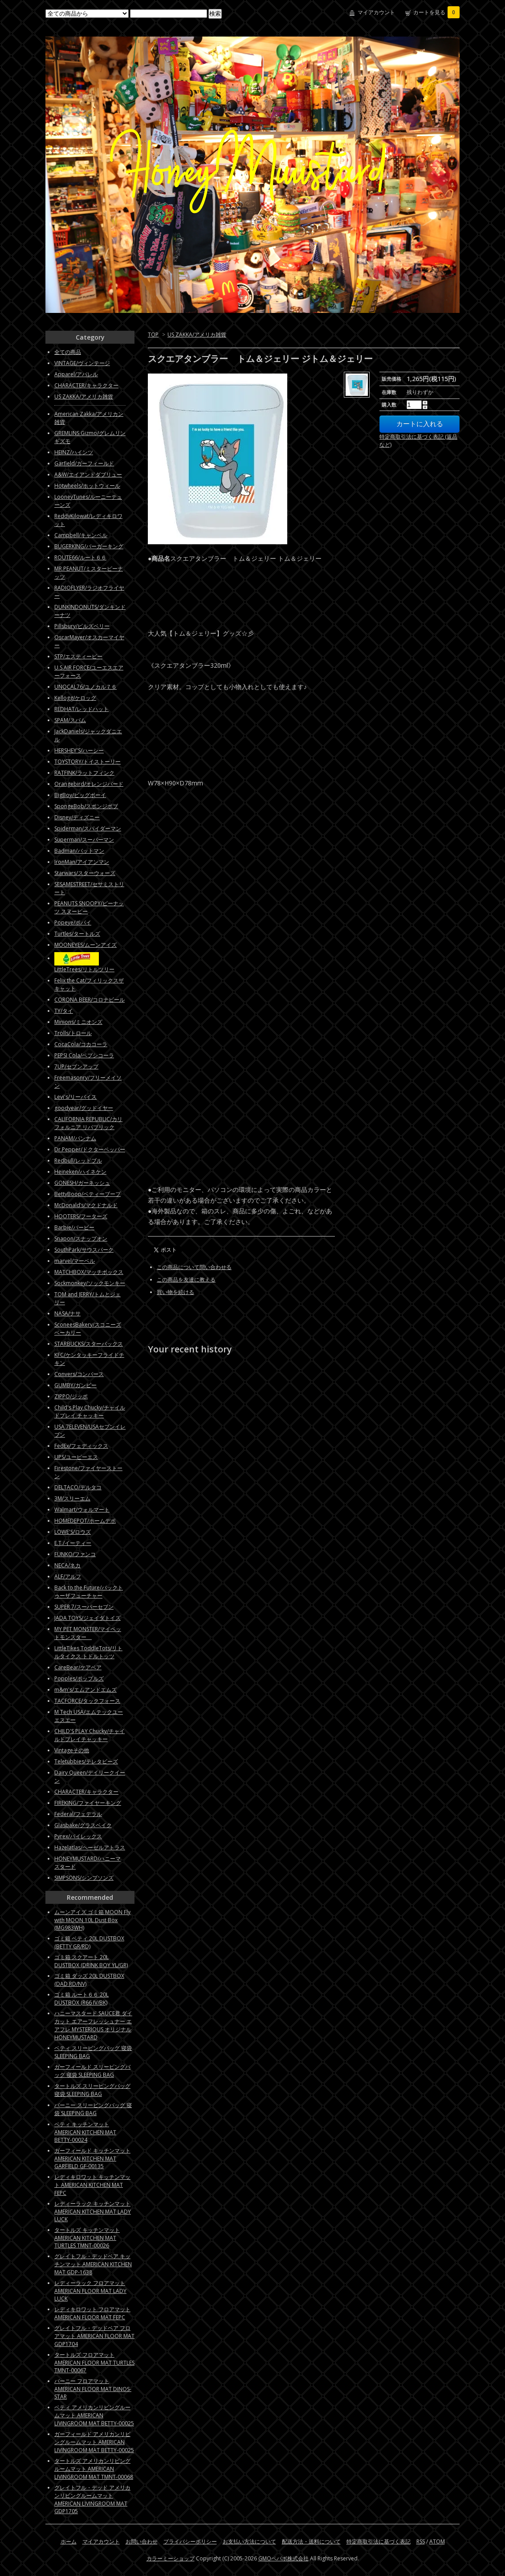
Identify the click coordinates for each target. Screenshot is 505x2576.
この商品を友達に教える (186, 1279)
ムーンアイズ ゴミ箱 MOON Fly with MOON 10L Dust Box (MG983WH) (92, 1919)
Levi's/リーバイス (75, 1097)
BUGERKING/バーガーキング (88, 546)
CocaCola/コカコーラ (80, 1044)
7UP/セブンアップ (76, 1066)
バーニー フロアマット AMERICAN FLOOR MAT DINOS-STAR (92, 2388)
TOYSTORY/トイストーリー (87, 761)
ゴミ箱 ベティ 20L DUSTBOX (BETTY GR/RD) (89, 1942)
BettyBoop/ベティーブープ (87, 1194)
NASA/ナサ (67, 1313)
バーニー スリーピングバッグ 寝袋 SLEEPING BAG (93, 2109)
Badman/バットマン (79, 851)
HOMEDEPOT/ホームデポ (85, 1520)
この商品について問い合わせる (194, 1267)
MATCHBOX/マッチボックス (88, 1272)
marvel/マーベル (74, 1261)
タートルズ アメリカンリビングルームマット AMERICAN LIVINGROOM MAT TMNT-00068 (93, 2469)
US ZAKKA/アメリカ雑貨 (196, 334)
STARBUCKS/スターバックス (88, 1344)
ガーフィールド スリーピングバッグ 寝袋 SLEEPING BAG (92, 2071)
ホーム (69, 2541)
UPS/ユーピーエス (76, 1457)
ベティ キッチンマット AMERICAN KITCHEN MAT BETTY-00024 (85, 2132)
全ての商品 (67, 352)
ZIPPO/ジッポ (71, 1396)
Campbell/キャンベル (80, 535)
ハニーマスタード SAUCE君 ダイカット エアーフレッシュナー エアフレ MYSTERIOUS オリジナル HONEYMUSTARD (93, 2025)
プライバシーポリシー (190, 2541)
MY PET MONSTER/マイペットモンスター (87, 1633)
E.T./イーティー (72, 1543)
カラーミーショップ (171, 2558)
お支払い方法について (249, 2541)
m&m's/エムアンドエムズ (85, 1689)
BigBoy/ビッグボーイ (80, 795)
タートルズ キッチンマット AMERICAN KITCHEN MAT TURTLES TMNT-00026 (87, 2237)
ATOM (437, 2541)
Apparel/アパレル (76, 374)
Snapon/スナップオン (80, 1238)
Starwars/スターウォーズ (84, 873)
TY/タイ (63, 1011)
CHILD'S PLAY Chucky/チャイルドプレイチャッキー (89, 1735)
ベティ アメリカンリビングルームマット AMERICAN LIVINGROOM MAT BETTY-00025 (94, 2415)
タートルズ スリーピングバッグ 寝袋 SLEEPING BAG (92, 2090)
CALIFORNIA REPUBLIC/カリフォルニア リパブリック (88, 1123)
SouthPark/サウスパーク (84, 1249)
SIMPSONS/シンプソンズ (84, 1878)
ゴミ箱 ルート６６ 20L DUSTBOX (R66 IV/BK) (81, 1998)
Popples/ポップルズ (79, 1678)
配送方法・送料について (311, 2541)
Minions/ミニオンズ (78, 1022)
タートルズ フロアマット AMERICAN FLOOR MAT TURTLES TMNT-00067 (94, 2362)
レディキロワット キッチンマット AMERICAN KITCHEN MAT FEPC (92, 2185)
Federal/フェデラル (78, 1814)
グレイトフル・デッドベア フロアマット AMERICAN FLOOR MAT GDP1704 (94, 2336)
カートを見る (436, 12)
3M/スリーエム (72, 1498)
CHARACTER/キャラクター (86, 385)
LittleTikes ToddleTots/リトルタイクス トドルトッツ (88, 1652)
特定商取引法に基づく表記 (378, 2541)
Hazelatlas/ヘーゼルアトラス (89, 1847)
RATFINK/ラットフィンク (84, 772)
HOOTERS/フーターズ (80, 1216)
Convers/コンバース (79, 1374)
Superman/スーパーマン (84, 839)
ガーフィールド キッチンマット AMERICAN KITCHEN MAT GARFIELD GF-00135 (92, 2158)
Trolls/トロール (73, 1033)
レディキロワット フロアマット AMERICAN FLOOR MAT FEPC (92, 2313)
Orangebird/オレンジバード (88, 784)
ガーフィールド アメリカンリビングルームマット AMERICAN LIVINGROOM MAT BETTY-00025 (94, 2442)
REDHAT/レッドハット (81, 709)
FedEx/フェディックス (81, 1446)
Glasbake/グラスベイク (83, 1825)
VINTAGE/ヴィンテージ (82, 363)
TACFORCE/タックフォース (87, 1701)
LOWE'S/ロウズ (72, 1532)
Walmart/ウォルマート (82, 1509)
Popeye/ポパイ (72, 922)
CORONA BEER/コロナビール (89, 999)
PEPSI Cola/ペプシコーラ (84, 1055)
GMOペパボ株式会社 (283, 2558)
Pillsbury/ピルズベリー (82, 626)
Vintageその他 (71, 1750)
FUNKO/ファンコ (75, 1554)
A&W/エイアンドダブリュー (88, 474)
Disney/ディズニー (77, 817)
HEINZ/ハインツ (73, 452)
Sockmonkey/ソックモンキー (89, 1283)
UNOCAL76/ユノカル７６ (85, 686)
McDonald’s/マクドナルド (86, 1205)
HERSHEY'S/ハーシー (79, 750)
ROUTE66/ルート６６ (80, 557)
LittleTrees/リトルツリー (84, 969)
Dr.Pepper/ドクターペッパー (89, 1149)
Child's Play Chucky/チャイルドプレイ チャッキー (89, 1411)
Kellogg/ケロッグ (75, 698)
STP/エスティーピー (78, 656)
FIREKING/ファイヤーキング (87, 1803)
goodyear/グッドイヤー (83, 1108)
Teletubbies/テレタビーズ (86, 1761)
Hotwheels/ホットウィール (87, 485)
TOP (153, 334)
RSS (420, 2541)
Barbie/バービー (74, 1227)
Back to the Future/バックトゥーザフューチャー (88, 1591)
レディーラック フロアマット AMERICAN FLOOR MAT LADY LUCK (90, 2290)
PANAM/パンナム (75, 1138)
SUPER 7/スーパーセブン (84, 1607)
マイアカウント (376, 12)
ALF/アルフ (67, 1576)
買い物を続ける (175, 1292)
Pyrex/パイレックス (78, 1836)
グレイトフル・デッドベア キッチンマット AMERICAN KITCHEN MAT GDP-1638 (93, 2264)
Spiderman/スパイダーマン (87, 828)
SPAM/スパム (70, 720)
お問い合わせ (142, 2541)
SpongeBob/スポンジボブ (86, 806)
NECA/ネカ (67, 1565)
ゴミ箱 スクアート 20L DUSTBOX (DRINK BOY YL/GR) (91, 1961)
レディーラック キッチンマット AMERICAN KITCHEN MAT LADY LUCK (92, 2211)
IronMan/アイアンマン (81, 862)
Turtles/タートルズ (77, 933)
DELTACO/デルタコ (78, 1487)
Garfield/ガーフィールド (84, 463)
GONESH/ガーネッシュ (82, 1183)
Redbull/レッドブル (78, 1160)
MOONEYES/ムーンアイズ (85, 945)
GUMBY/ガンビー (75, 1385)
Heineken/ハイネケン (80, 1171)
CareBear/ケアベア (78, 1667)
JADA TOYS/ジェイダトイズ (87, 1618)
